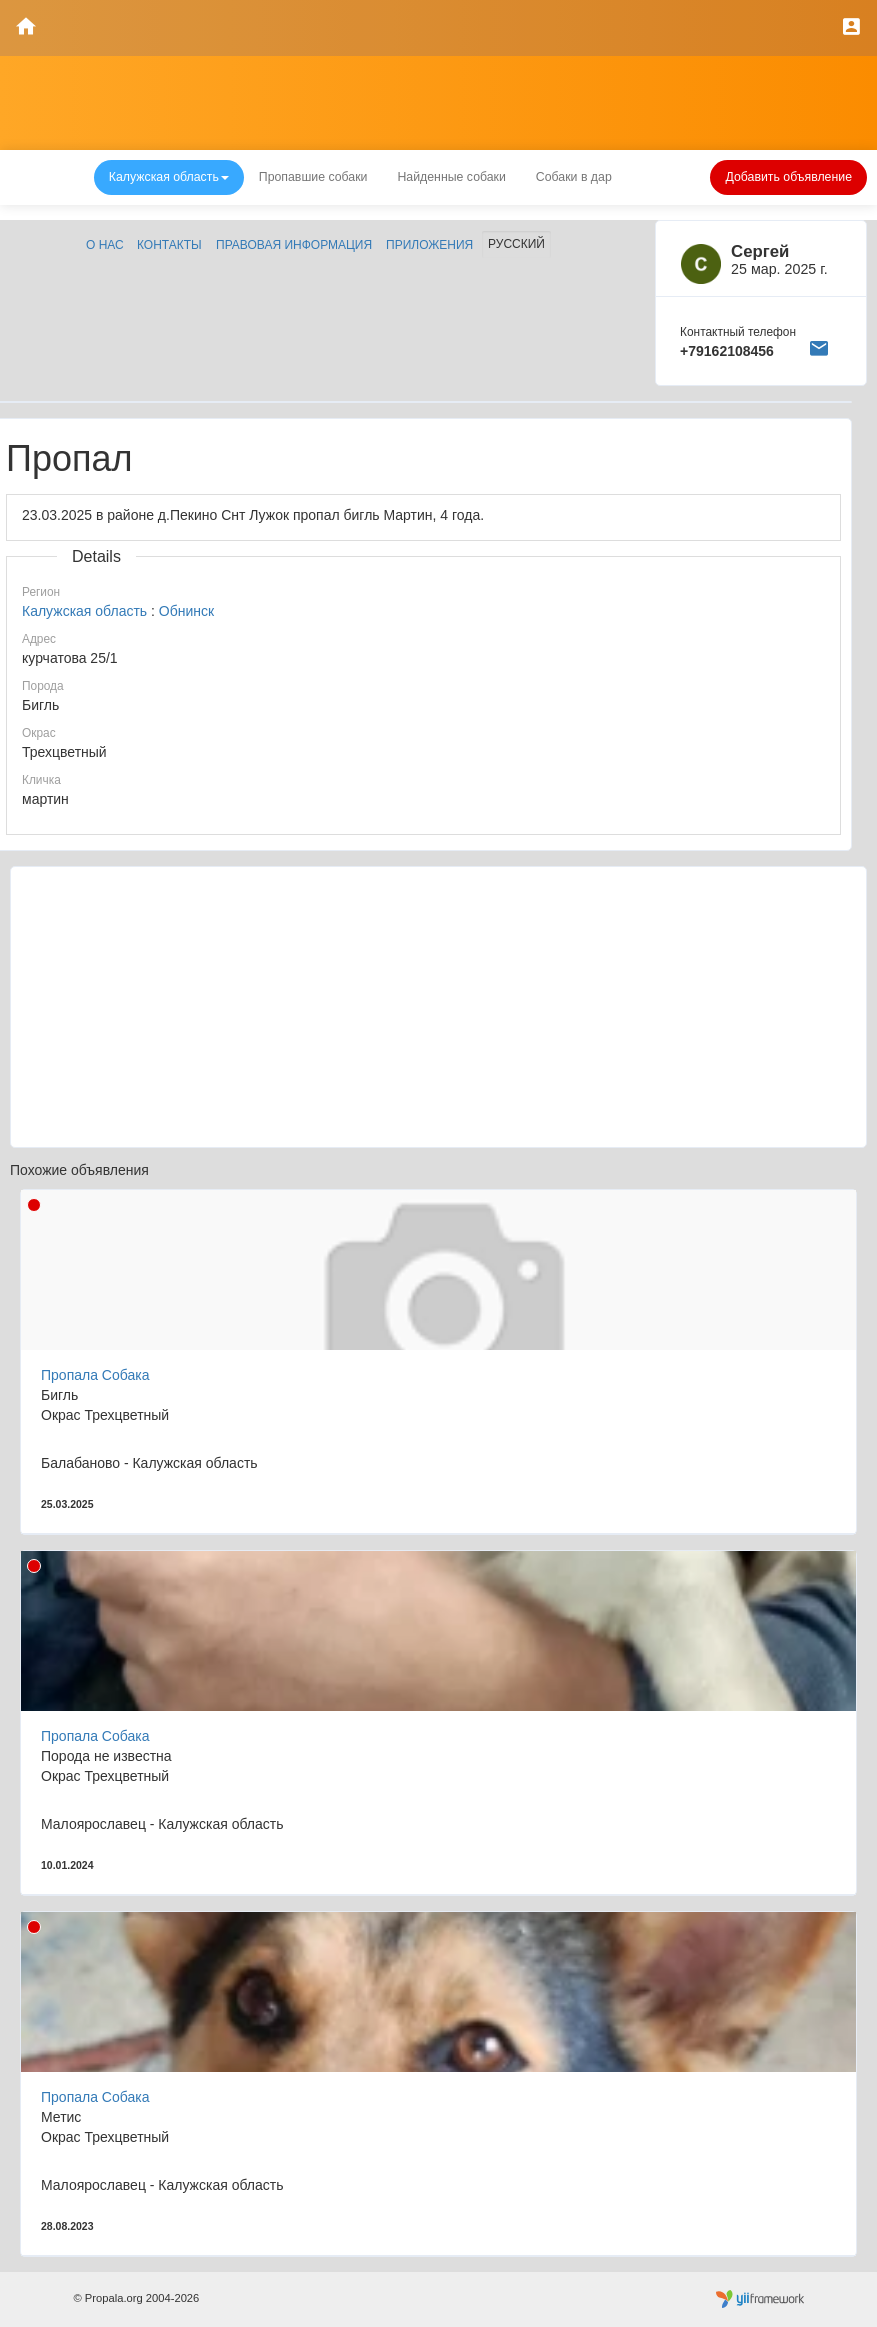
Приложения (429, 245)
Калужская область (84, 611)
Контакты (169, 245)
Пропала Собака (95, 1375)
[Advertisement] (438, 1007)
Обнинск (186, 611)
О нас (105, 245)
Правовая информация (294, 245)
